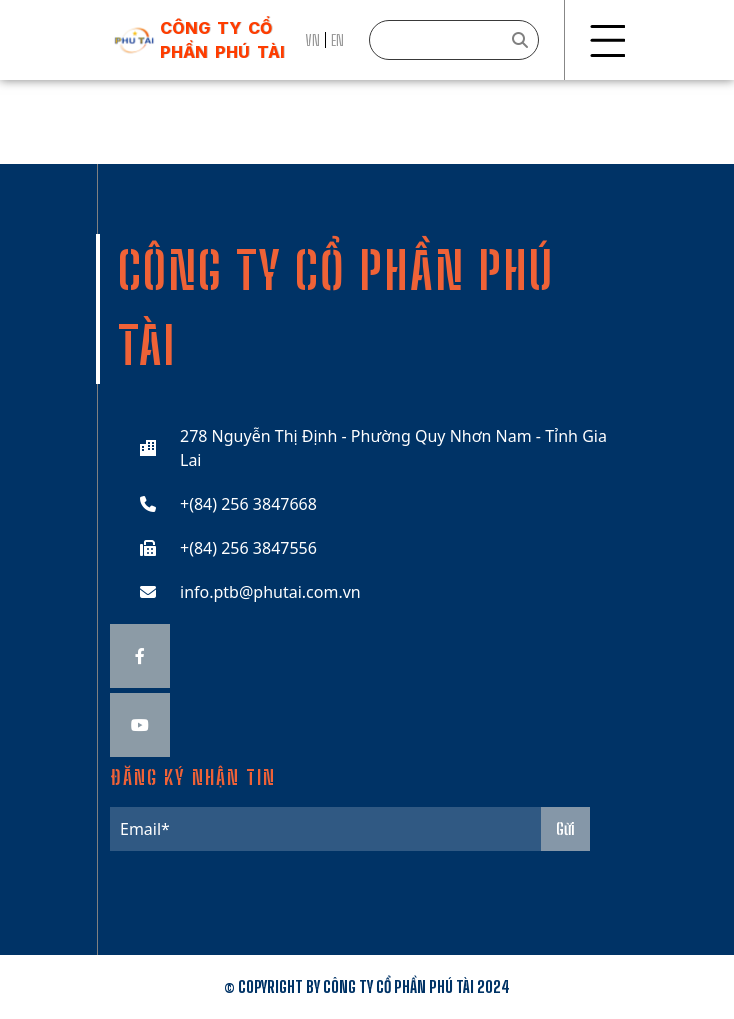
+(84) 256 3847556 (248, 548)
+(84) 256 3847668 (248, 504)
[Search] (454, 40)
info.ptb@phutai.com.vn (270, 592)
